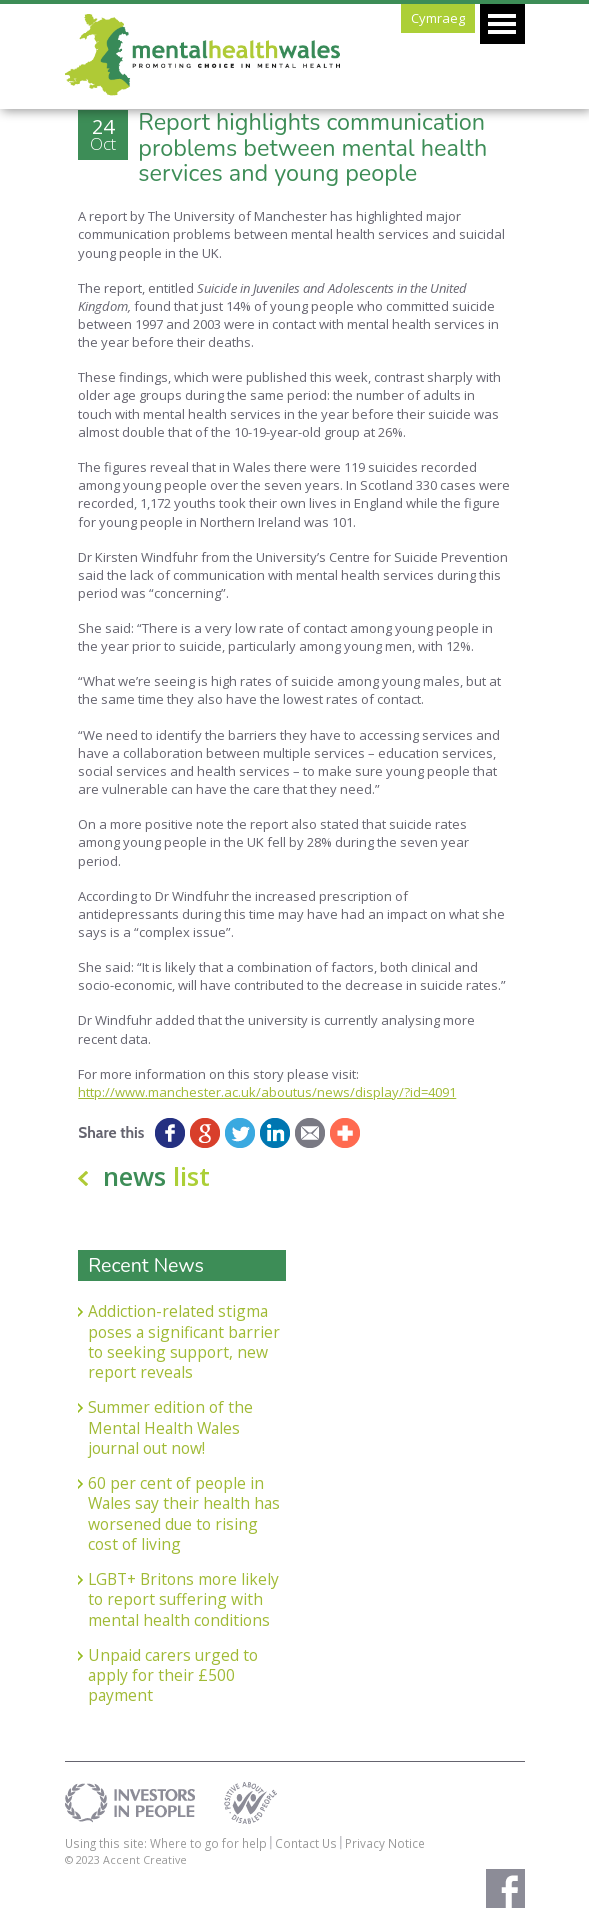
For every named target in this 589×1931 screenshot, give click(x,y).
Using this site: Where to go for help (166, 1843)
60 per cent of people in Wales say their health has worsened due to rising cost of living (184, 1513)
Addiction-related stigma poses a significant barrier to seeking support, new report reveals (184, 1341)
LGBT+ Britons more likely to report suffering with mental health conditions (183, 1599)
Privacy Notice (385, 1843)
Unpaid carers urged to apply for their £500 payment (173, 1675)
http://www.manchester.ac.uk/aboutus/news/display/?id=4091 (267, 1092)
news (156, 1176)
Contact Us (306, 1843)
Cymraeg (438, 18)
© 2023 (84, 1859)
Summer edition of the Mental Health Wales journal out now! (170, 1427)
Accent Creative (145, 1859)
